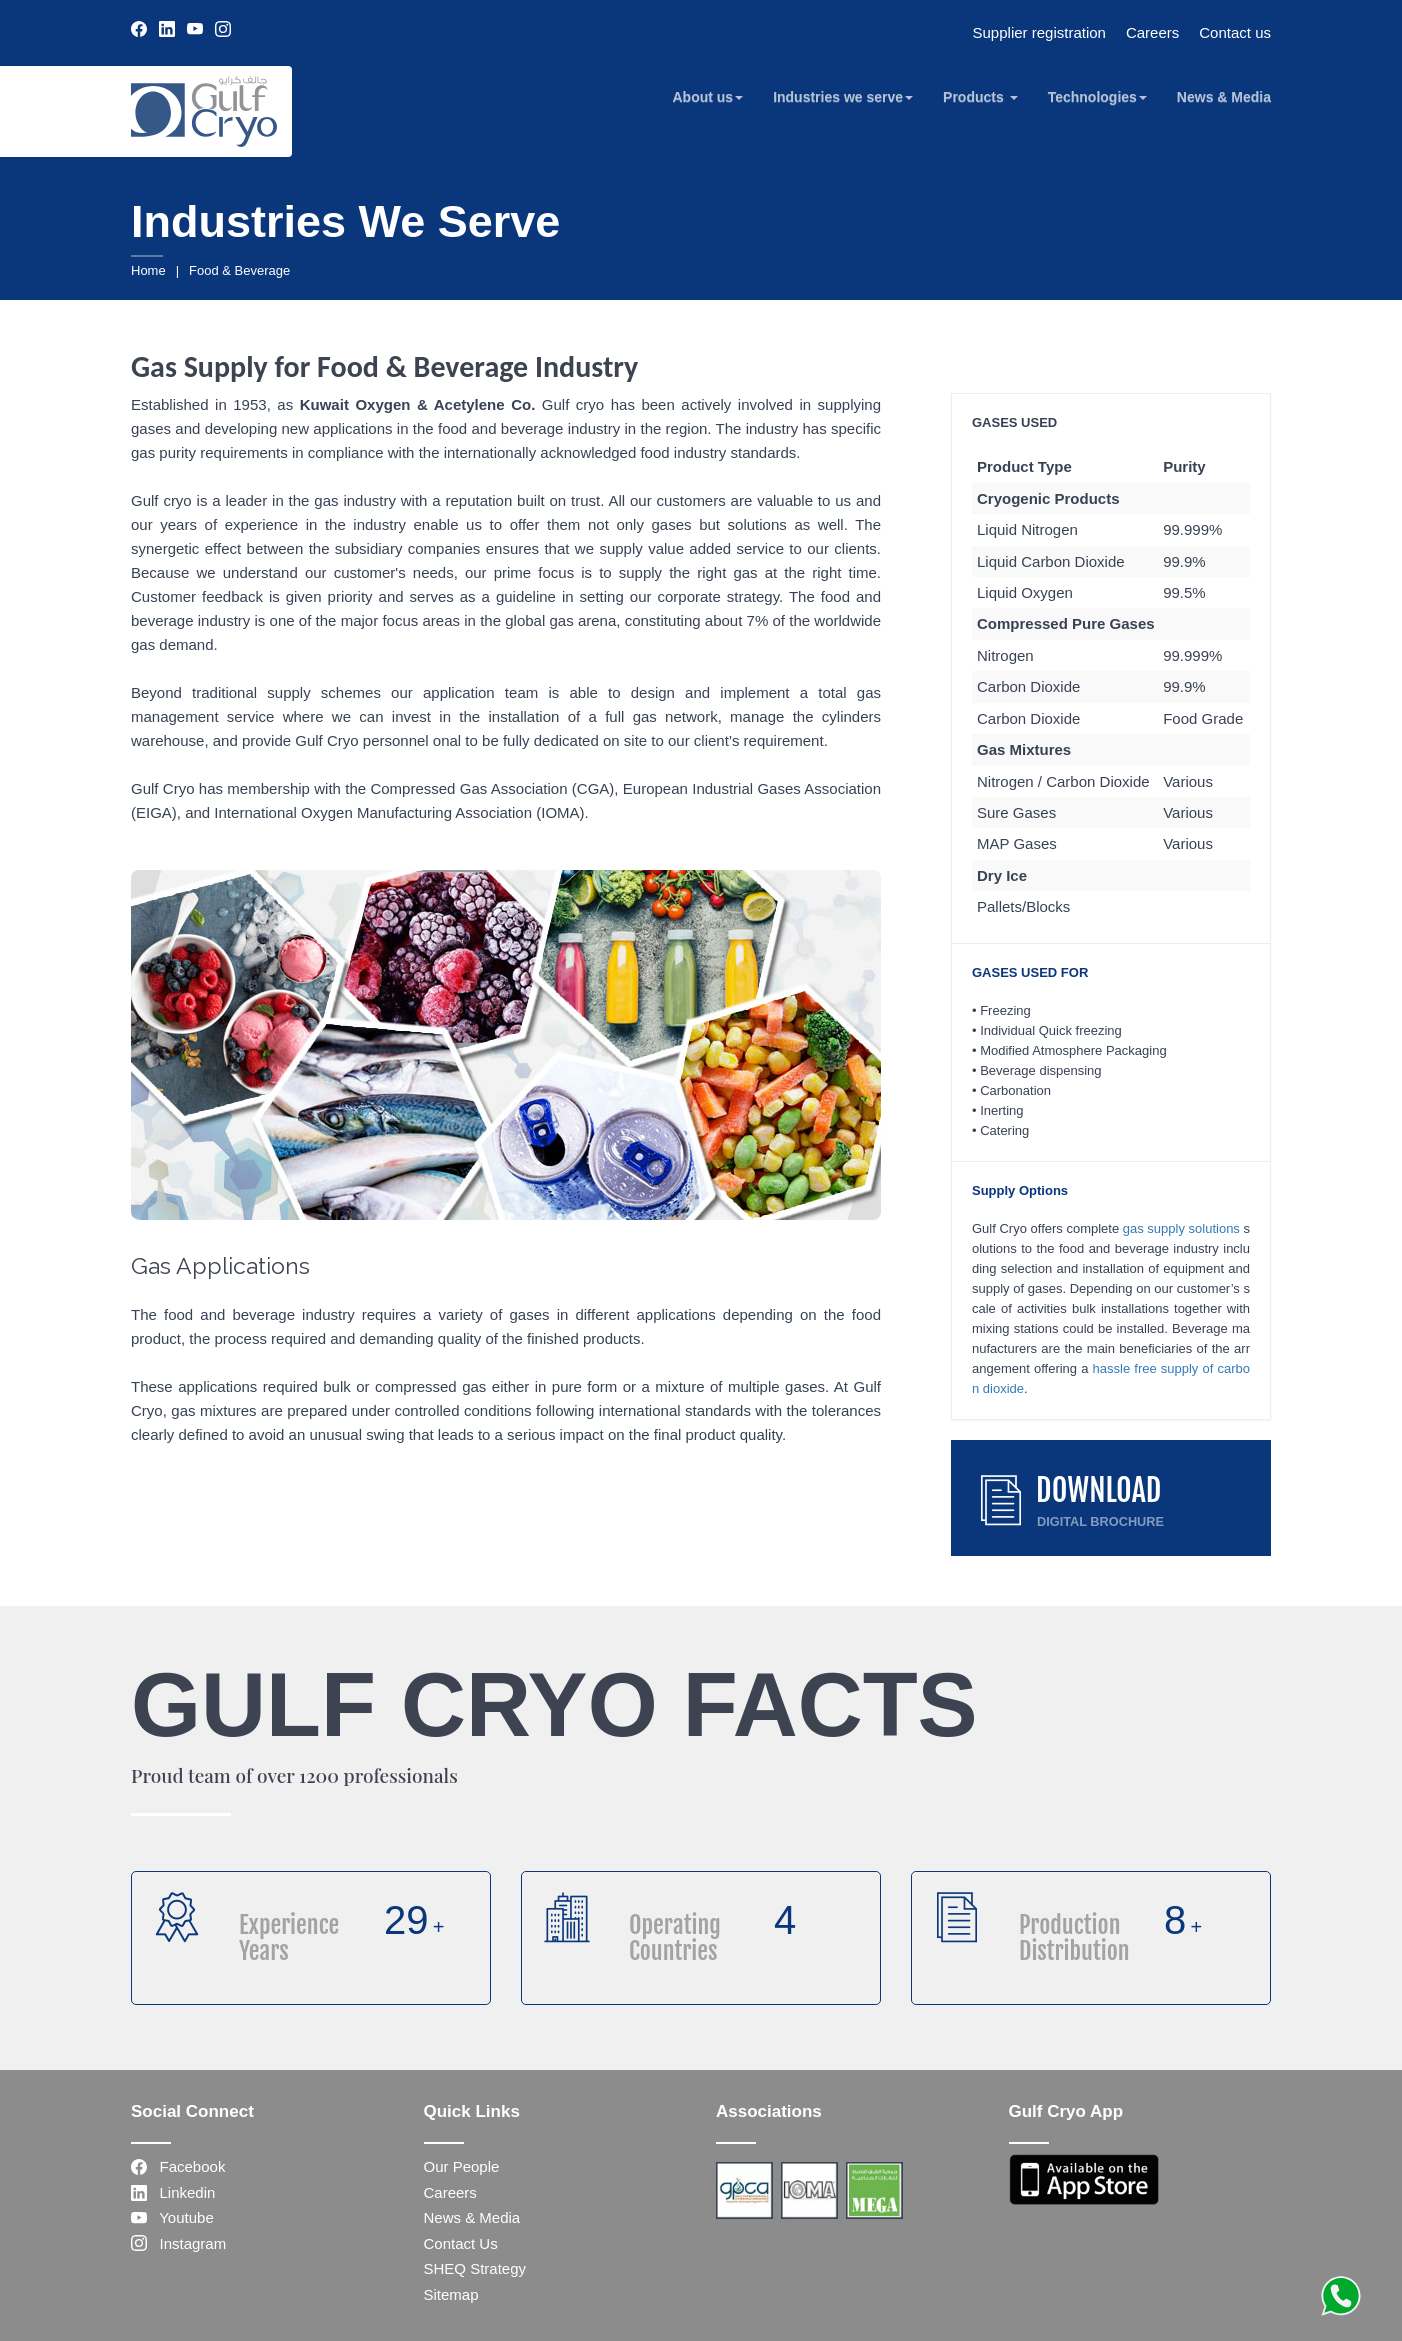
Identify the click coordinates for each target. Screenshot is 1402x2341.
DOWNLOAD (1098, 1490)
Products (980, 97)
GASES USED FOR (1030, 972)
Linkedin (173, 2192)
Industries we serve (843, 97)
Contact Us (461, 2243)
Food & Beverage (239, 270)
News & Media (1224, 97)
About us (707, 97)
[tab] (1111, 422)
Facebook (178, 2166)
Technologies (1097, 97)
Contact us (1235, 32)
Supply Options (1020, 1190)
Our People (462, 2166)
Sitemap (451, 2294)
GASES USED (1014, 422)
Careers (1152, 32)
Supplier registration (1039, 32)
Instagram (178, 2243)
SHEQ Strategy (475, 2268)
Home (148, 270)
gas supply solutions (1181, 1228)
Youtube (172, 2217)
